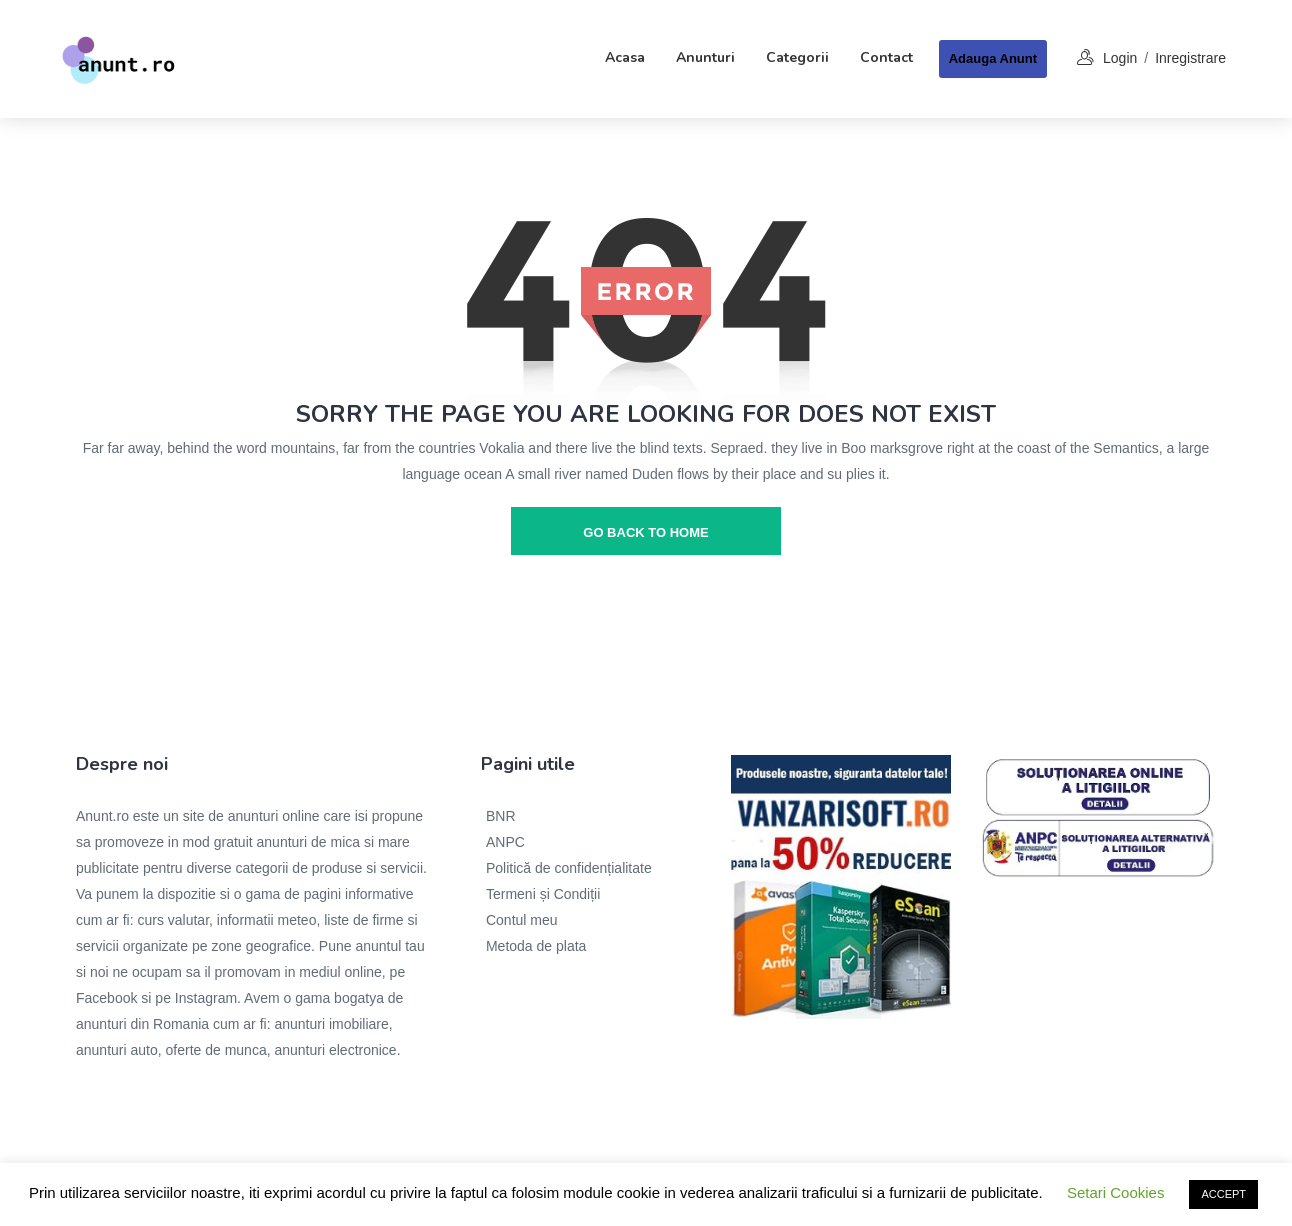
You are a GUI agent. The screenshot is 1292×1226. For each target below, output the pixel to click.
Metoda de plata (536, 946)
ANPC (505, 842)
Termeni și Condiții (543, 894)
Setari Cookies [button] (1116, 1192)
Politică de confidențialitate (569, 868)
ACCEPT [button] (1223, 1194)
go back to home (645, 532)
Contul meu (522, 920)
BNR (501, 816)
